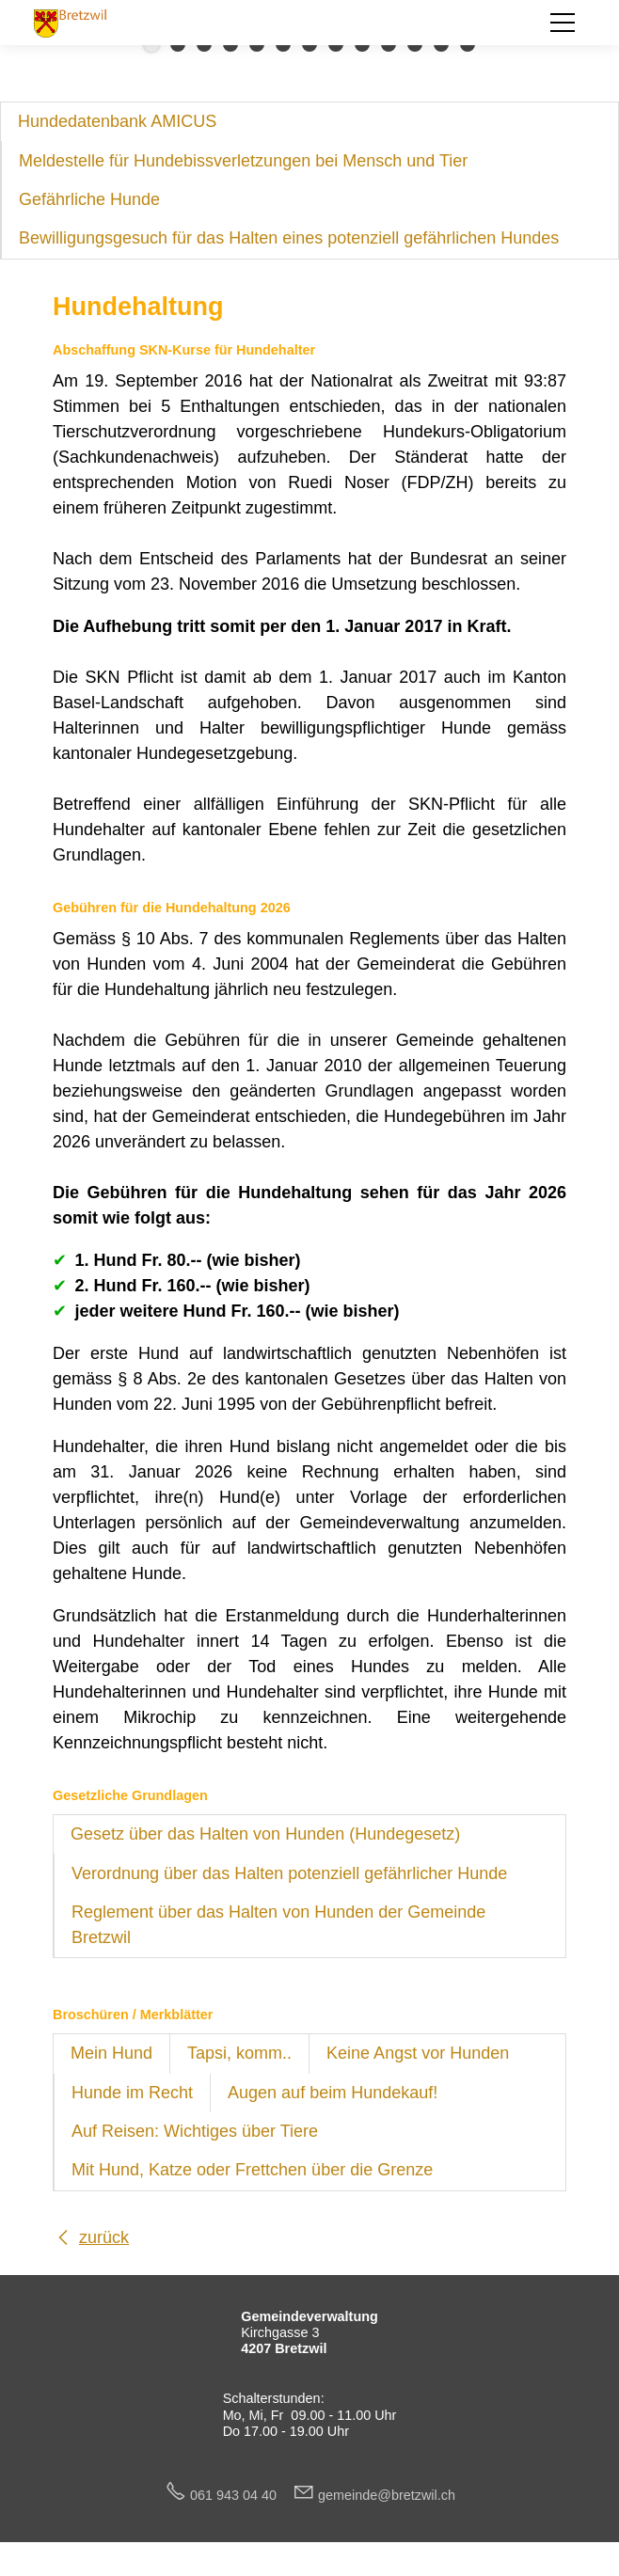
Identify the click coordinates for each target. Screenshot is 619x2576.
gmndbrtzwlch (386, 2495)
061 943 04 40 (241, 2495)
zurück (104, 2237)
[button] (563, 23)
